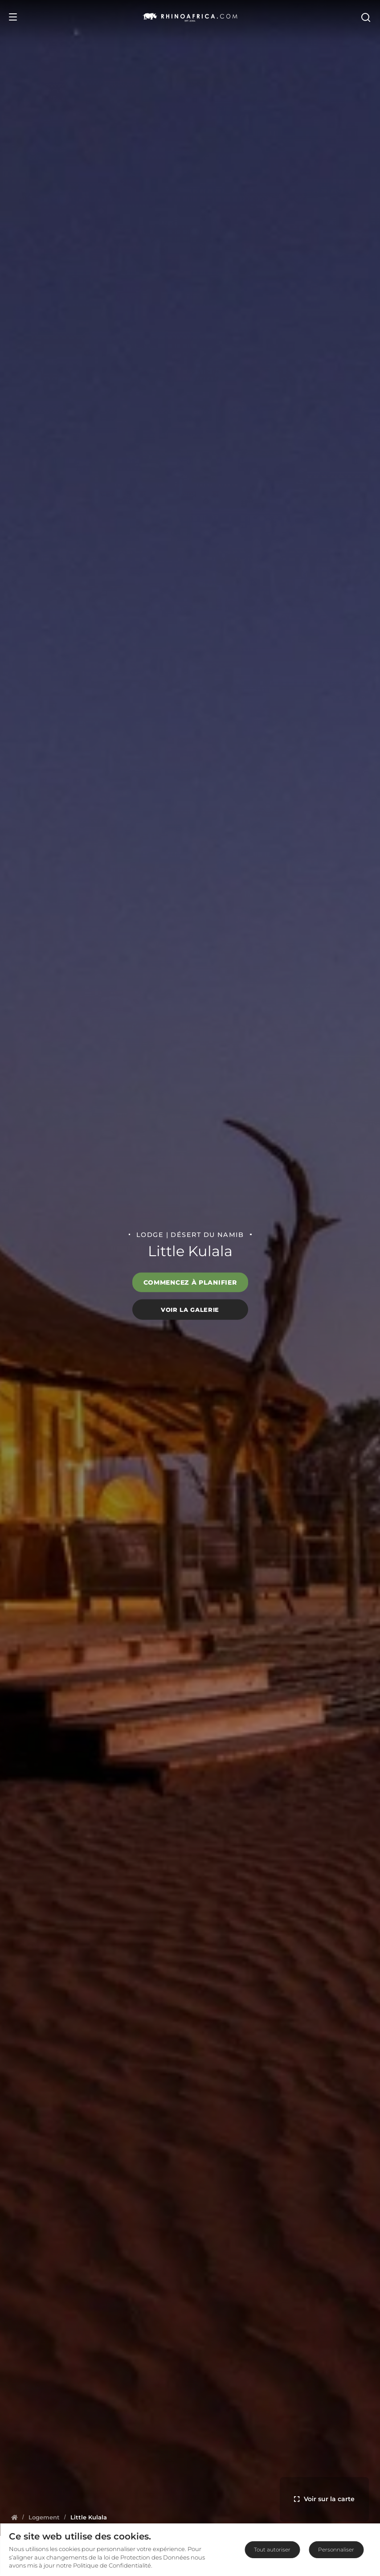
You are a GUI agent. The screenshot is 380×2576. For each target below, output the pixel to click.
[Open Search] (365, 17)
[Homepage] (14, 2517)
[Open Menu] (13, 16)
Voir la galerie (190, 1309)
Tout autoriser (272, 2549)
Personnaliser (336, 2549)
